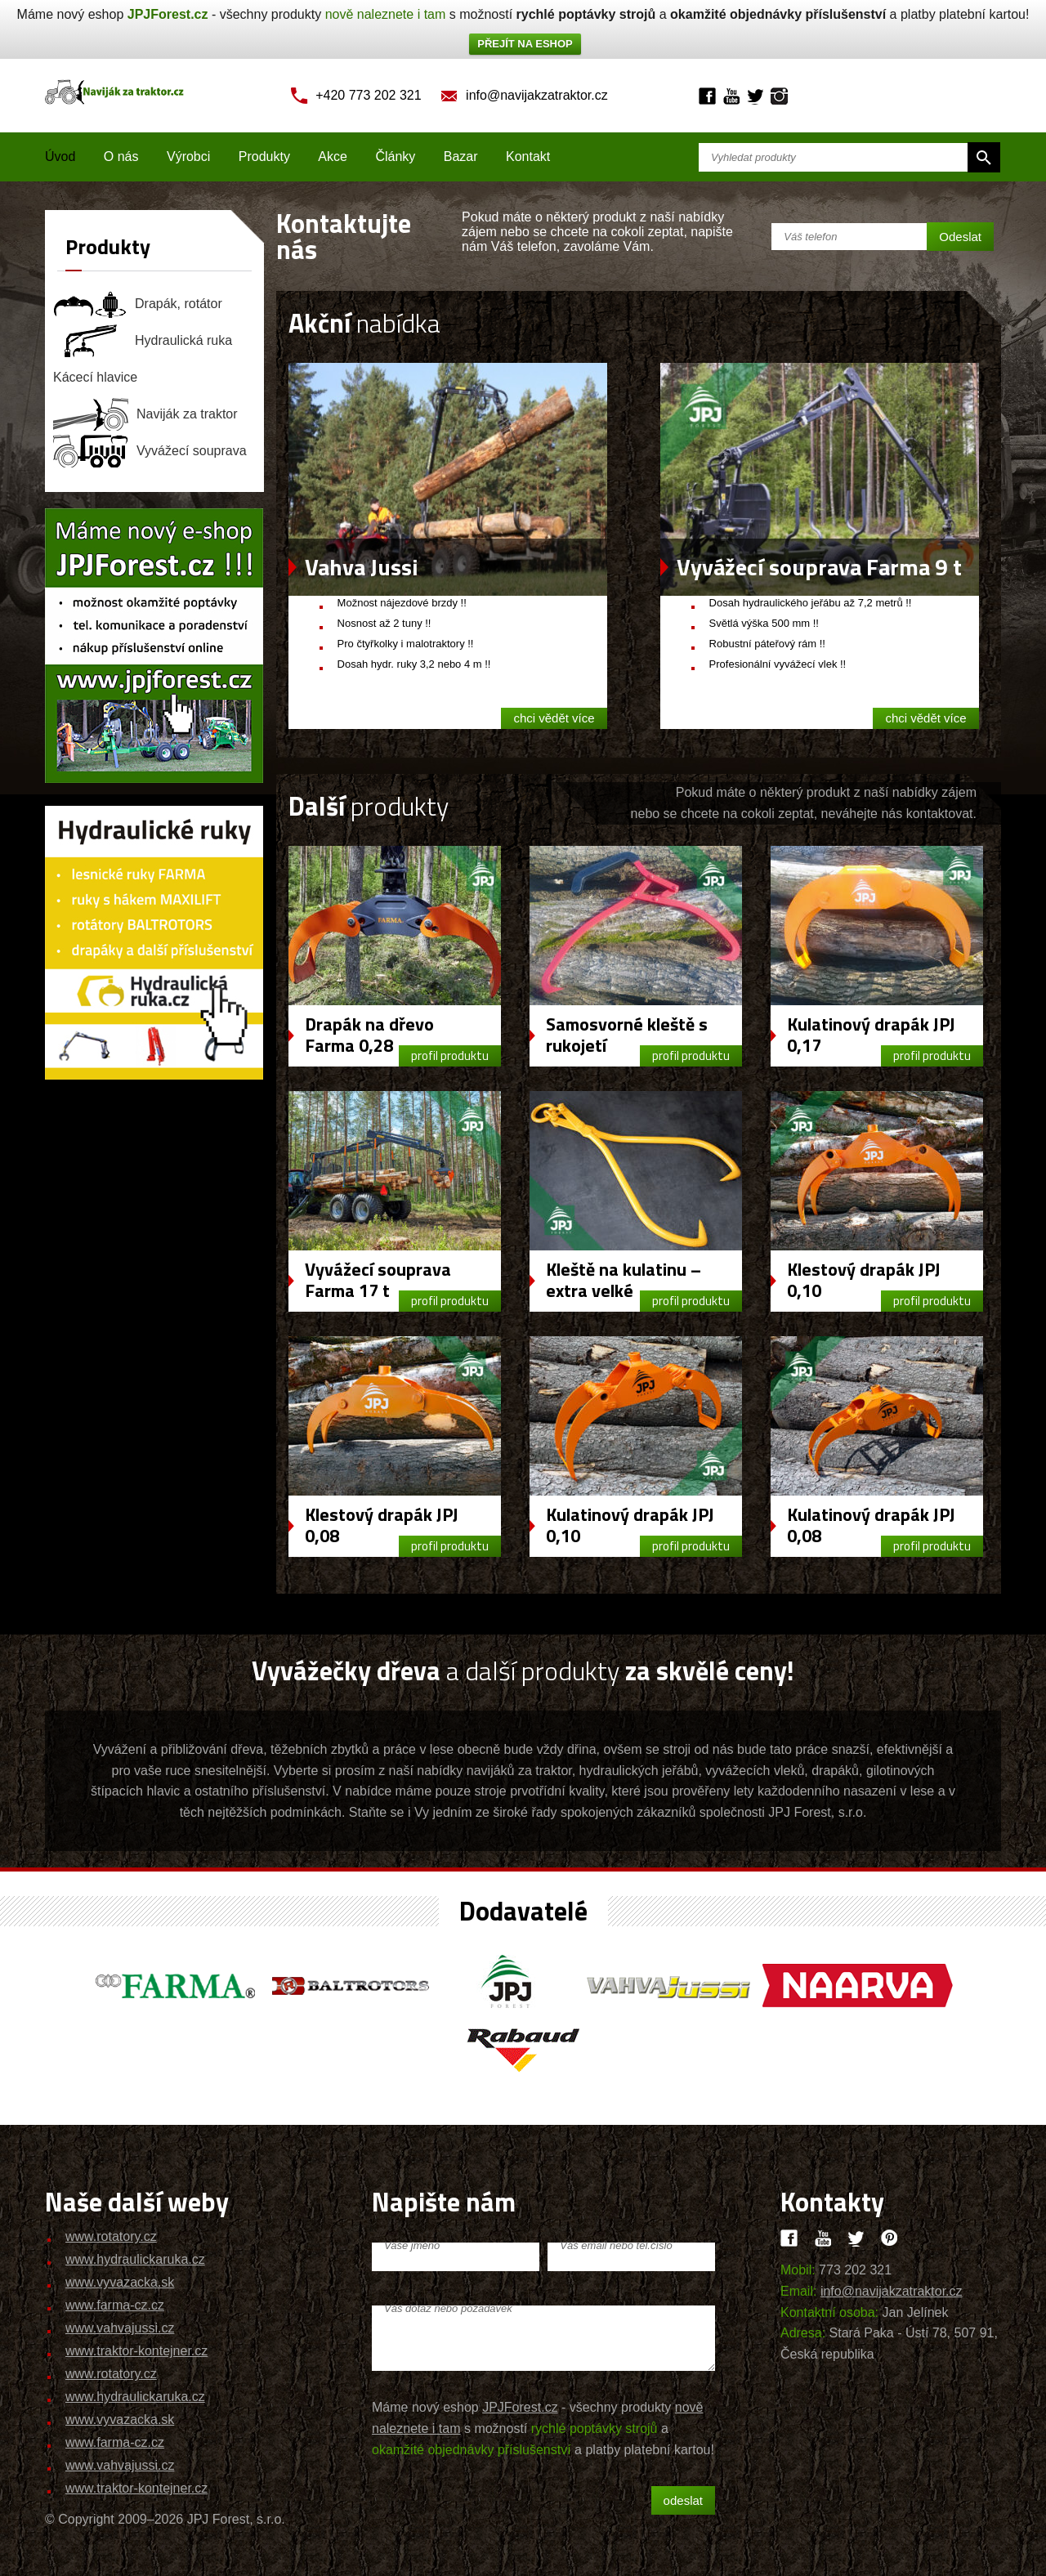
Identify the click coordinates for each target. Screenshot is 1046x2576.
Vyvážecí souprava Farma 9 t (819, 566)
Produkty (264, 156)
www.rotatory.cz (111, 2236)
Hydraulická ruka (142, 340)
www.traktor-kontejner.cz (136, 2351)
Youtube (731, 96)
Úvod (60, 156)
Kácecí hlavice (95, 377)
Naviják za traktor (145, 414)
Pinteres (889, 2238)
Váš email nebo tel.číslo (616, 2245)
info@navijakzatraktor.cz (537, 95)
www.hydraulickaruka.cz (135, 2259)
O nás (121, 156)
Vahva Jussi (361, 566)
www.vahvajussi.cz (119, 2328)
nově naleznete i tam (385, 14)
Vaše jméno (412, 2245)
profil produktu (450, 1055)
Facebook (707, 96)
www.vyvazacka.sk (119, 2282)
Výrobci (188, 156)
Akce (332, 156)
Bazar (461, 156)
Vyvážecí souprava (150, 451)
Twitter (755, 96)
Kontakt (528, 156)
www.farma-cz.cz (114, 2305)
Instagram (779, 96)
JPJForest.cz (167, 14)
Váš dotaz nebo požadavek (448, 2308)
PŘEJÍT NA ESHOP (525, 44)
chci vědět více (553, 718)
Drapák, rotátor (137, 304)
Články (395, 156)
